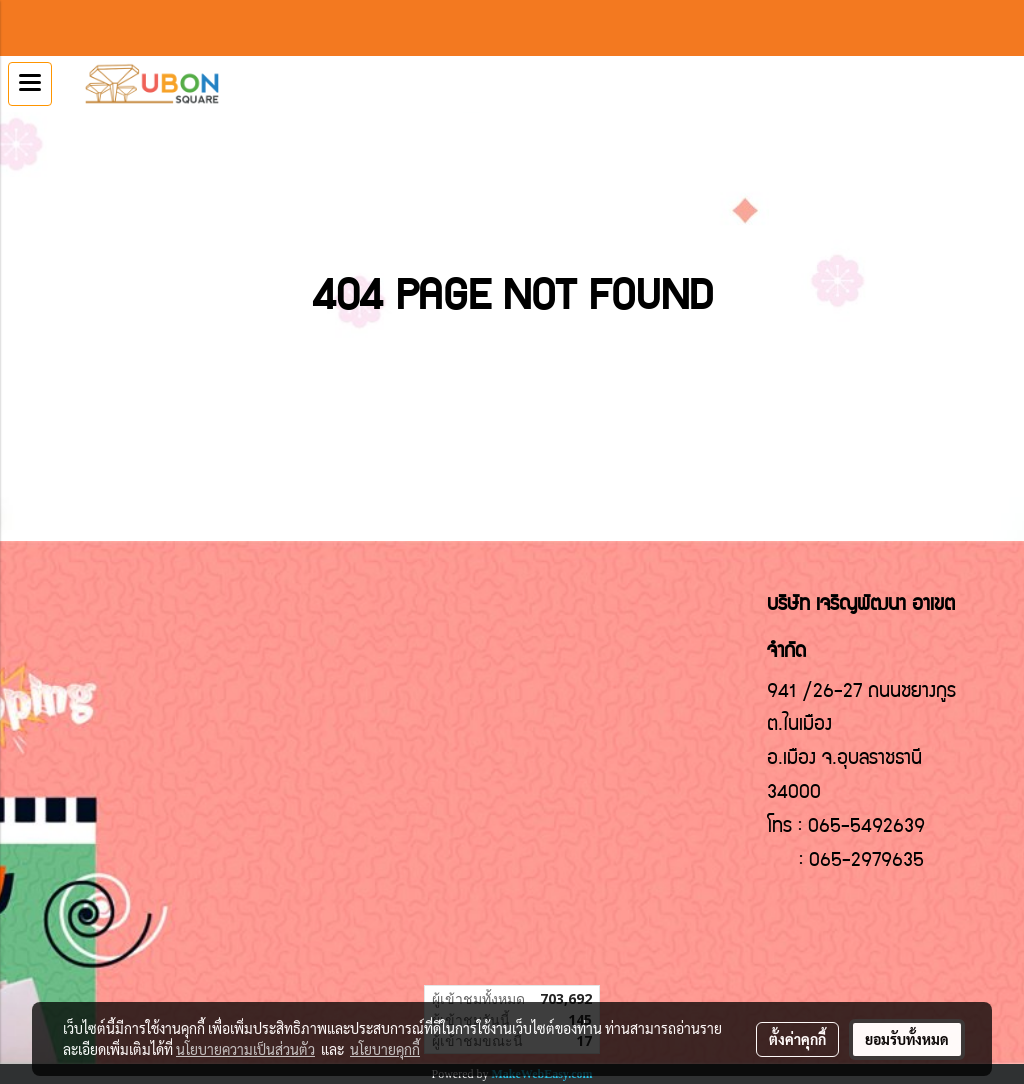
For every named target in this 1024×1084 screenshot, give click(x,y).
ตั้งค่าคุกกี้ (797, 1039)
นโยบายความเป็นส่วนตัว (245, 1049)
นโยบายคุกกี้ (385, 1049)
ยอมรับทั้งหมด (907, 1039)
